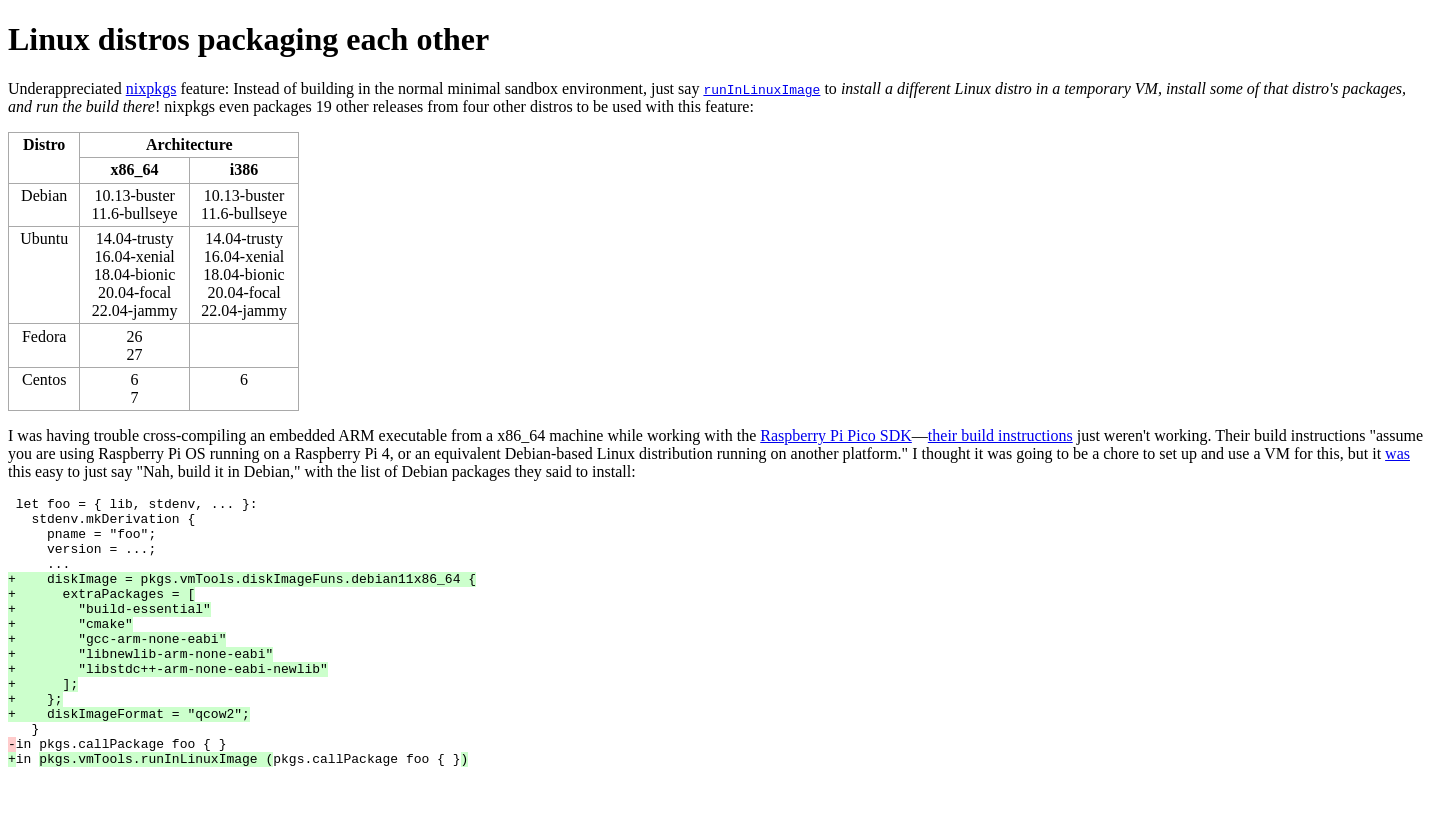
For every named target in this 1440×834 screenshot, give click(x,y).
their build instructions (1000, 435)
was (1397, 453)
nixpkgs (151, 88)
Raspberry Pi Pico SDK (836, 435)
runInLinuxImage (761, 89)
